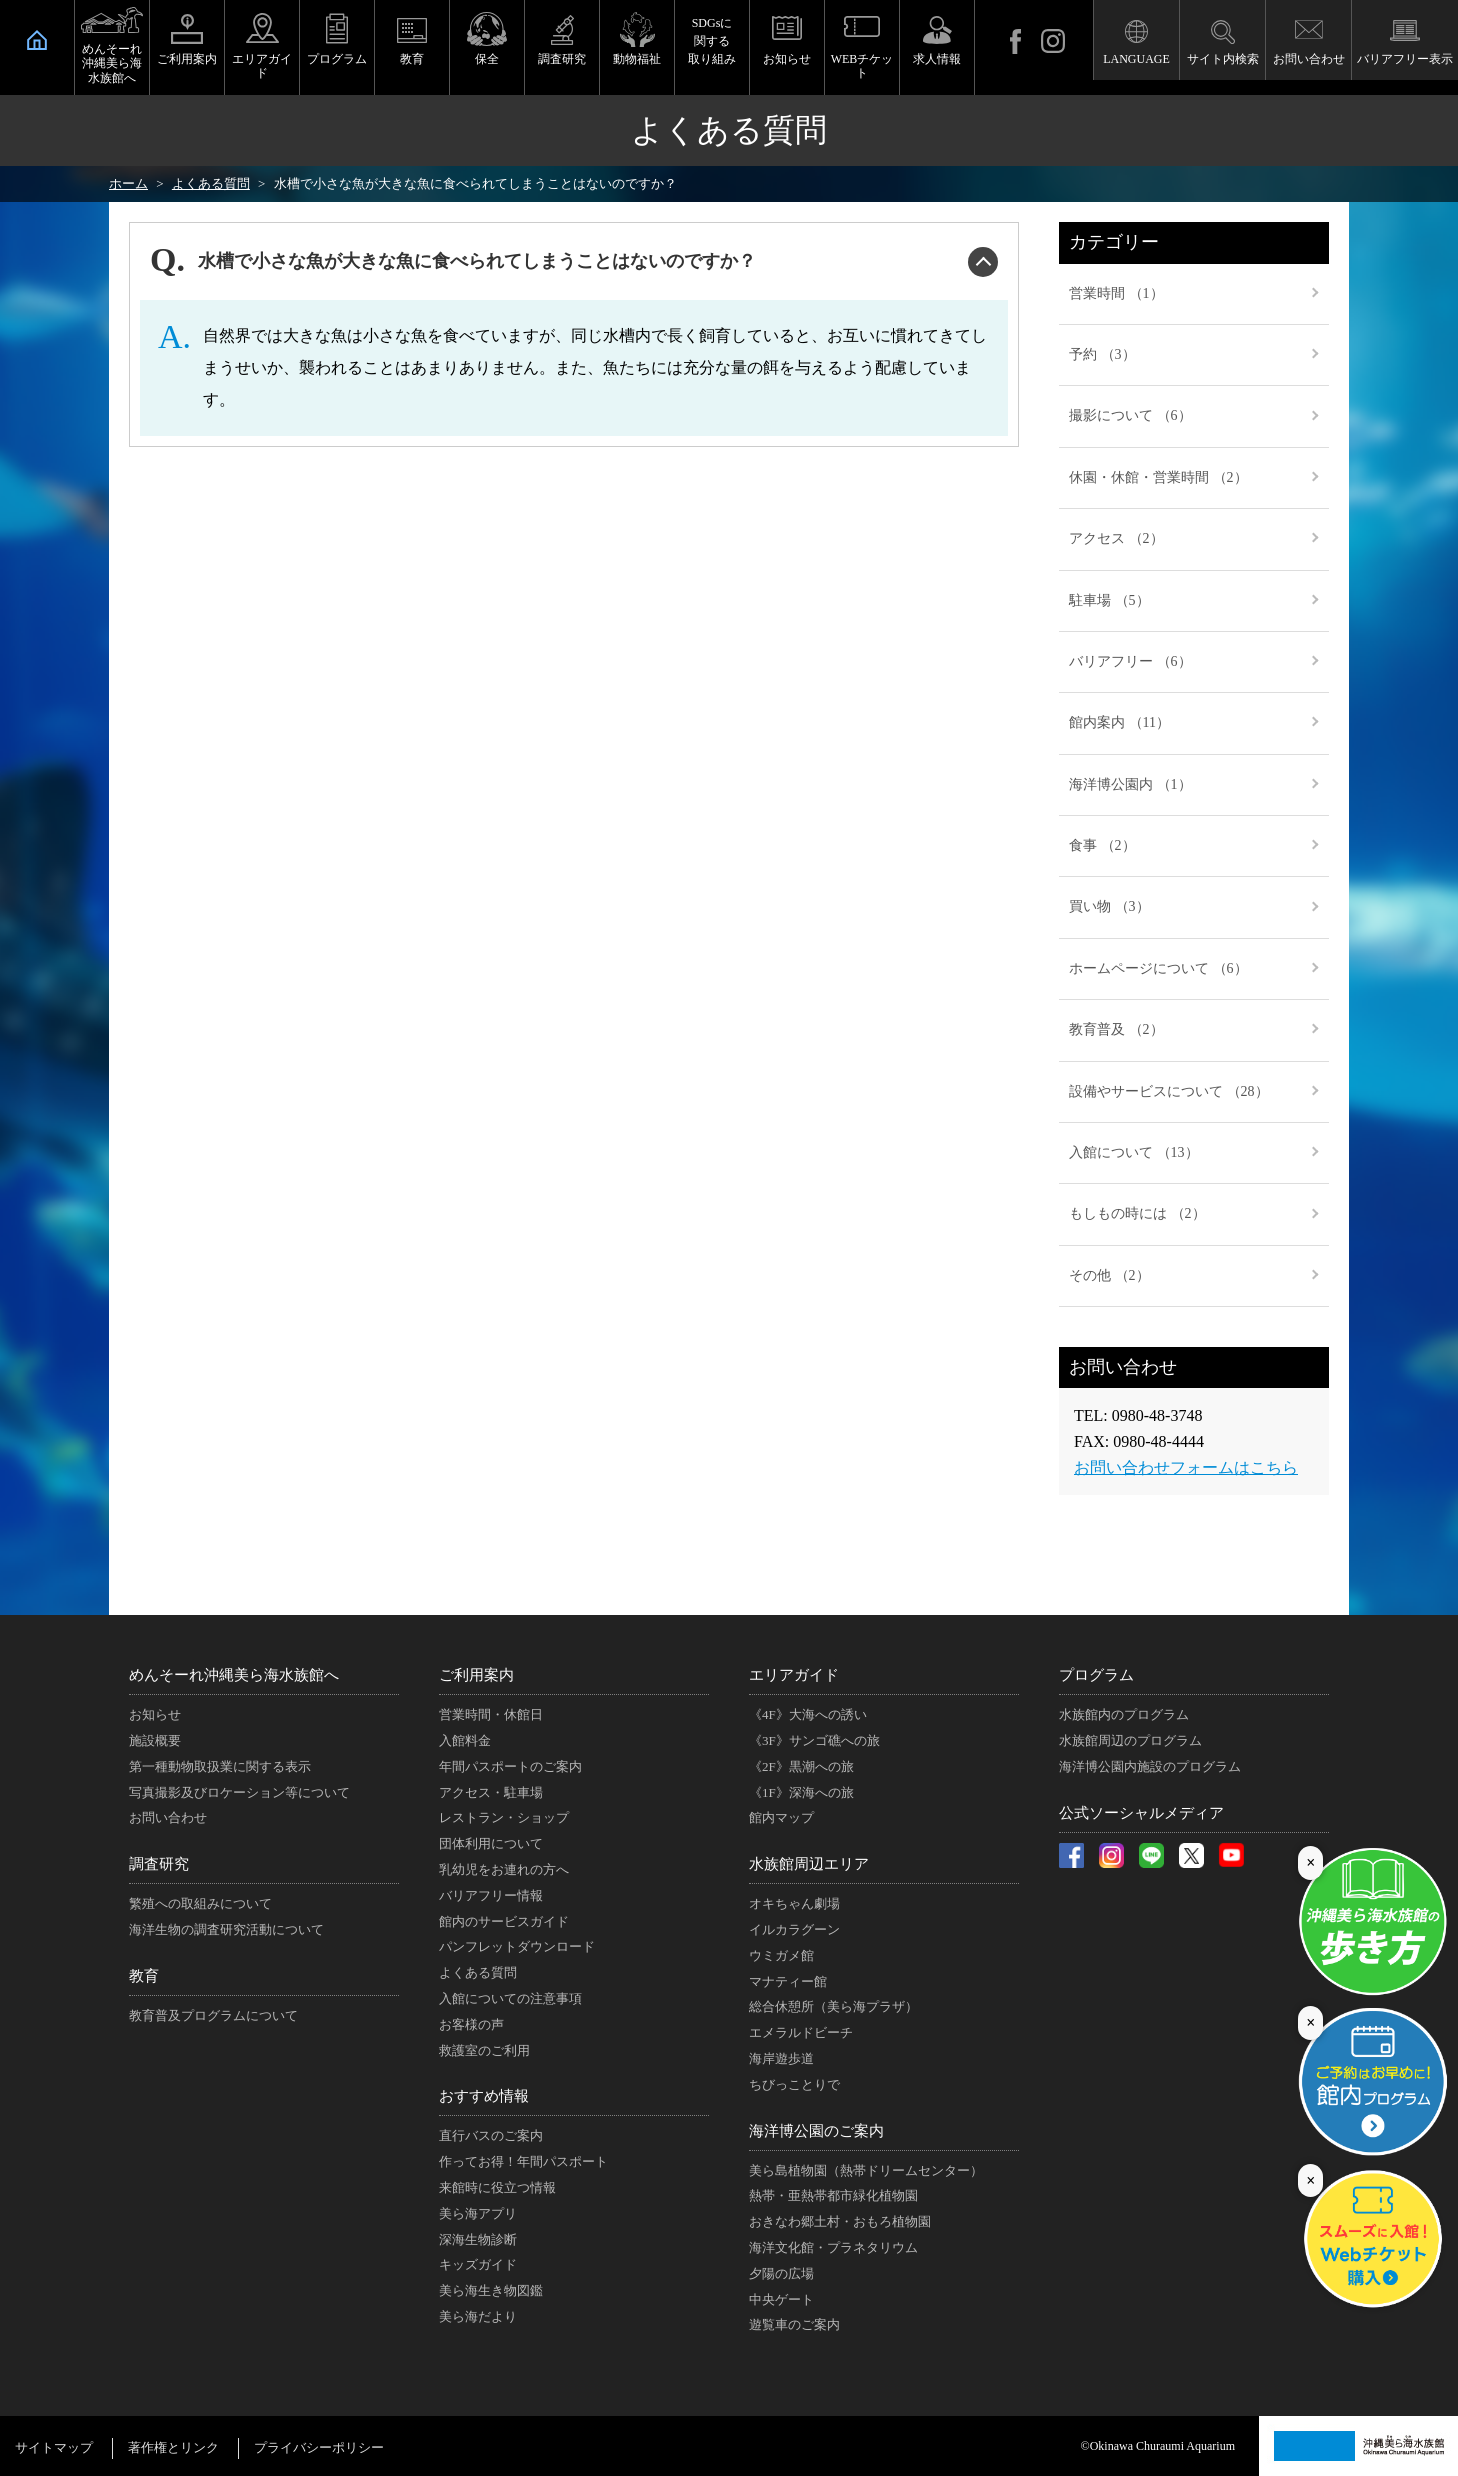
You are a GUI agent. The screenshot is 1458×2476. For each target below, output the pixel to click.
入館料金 (465, 1740)
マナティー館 (788, 1981)
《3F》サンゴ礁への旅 (814, 1740)
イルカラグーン (794, 1929)
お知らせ (787, 59)
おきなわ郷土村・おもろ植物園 (840, 2221)
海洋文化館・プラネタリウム (833, 2247)
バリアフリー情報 (491, 1895)
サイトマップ (54, 2447)
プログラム (337, 59)
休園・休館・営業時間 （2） (1158, 477)
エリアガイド (262, 66)
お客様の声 (471, 2024)
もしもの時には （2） (1137, 1213)
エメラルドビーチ (801, 2032)
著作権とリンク (173, 2447)
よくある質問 (478, 1972)
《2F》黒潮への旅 (801, 1766)
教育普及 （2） (1116, 1029)
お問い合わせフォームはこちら (1186, 1467)
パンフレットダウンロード (517, 1946)
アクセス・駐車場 (491, 1792)
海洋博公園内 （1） (1130, 784)
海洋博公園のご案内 (816, 2131)
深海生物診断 (478, 2239)
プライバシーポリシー (319, 2447)
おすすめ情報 (484, 2096)
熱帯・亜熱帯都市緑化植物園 (833, 2195)
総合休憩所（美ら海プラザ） (833, 2006)
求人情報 (937, 59)
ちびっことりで (794, 2084)
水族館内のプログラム (1124, 1714)
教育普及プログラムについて (213, 2015)
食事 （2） (1102, 845)
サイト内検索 (1223, 59)
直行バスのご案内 (491, 2135)
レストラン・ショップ (504, 1817)
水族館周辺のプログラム (1130, 1740)
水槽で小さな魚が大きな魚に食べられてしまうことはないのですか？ (477, 261)
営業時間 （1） (1116, 293)
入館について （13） (1134, 1152)
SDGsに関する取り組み (712, 41)
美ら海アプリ (478, 2213)
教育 (412, 59)
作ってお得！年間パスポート (523, 2161)
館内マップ (781, 1817)
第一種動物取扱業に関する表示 (220, 1766)
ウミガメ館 (781, 1955)
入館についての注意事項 (510, 1998)
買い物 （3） (1109, 906)
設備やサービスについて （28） (1169, 1091)
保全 (487, 59)
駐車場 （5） (1109, 600)
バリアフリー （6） (1130, 661)
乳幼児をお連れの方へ (504, 1869)
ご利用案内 (187, 59)
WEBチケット (862, 66)
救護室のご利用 (484, 2050)
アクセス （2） (1116, 538)
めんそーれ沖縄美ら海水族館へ (112, 63)
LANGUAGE (1136, 59)
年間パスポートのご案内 (510, 1766)
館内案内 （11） (1119, 722)
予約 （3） (1102, 354)
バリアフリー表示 (1405, 59)
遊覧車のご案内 (794, 2324)
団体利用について (491, 1843)
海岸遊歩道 (781, 2058)
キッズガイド (478, 2264)
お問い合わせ (1309, 59)
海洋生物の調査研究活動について (226, 1929)
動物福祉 (637, 59)
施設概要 (155, 1740)
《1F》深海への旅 (801, 1792)
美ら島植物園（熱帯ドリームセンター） (866, 2170)
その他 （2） (1109, 1275)
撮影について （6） (1130, 415)
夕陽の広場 (781, 2273)
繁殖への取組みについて (200, 1903)
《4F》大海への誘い (808, 1714)
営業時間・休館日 (491, 1714)
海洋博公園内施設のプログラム (1150, 1766)
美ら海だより (478, 2316)
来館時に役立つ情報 (497, 2187)
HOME (37, 40)
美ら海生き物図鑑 (491, 2290)
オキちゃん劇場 (794, 1903)
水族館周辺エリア (809, 1864)
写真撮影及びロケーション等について (239, 1792)
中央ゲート (781, 2299)
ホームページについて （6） (1158, 968)
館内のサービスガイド (504, 1921)
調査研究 (562, 59)
